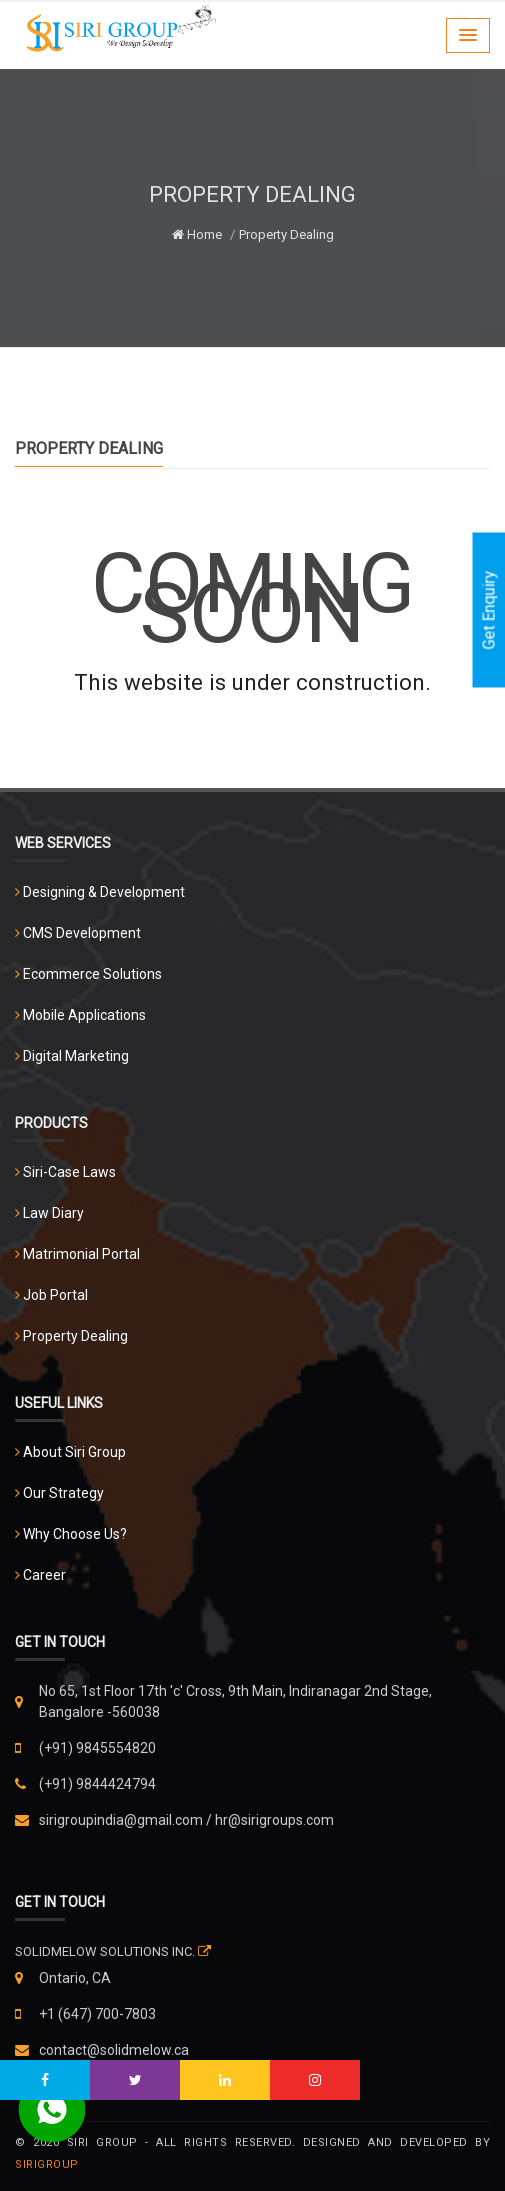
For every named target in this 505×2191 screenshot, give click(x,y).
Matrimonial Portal (81, 1254)
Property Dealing (75, 1336)
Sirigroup (47, 2164)
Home (197, 234)
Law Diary (53, 1213)
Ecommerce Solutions (92, 974)
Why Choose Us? (75, 1534)
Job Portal (55, 1295)
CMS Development (82, 933)
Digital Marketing (76, 1056)
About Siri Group (74, 1452)
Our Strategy (63, 1493)
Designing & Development (104, 892)
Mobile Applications (84, 1015)
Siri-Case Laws (69, 1172)
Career (44, 1575)
